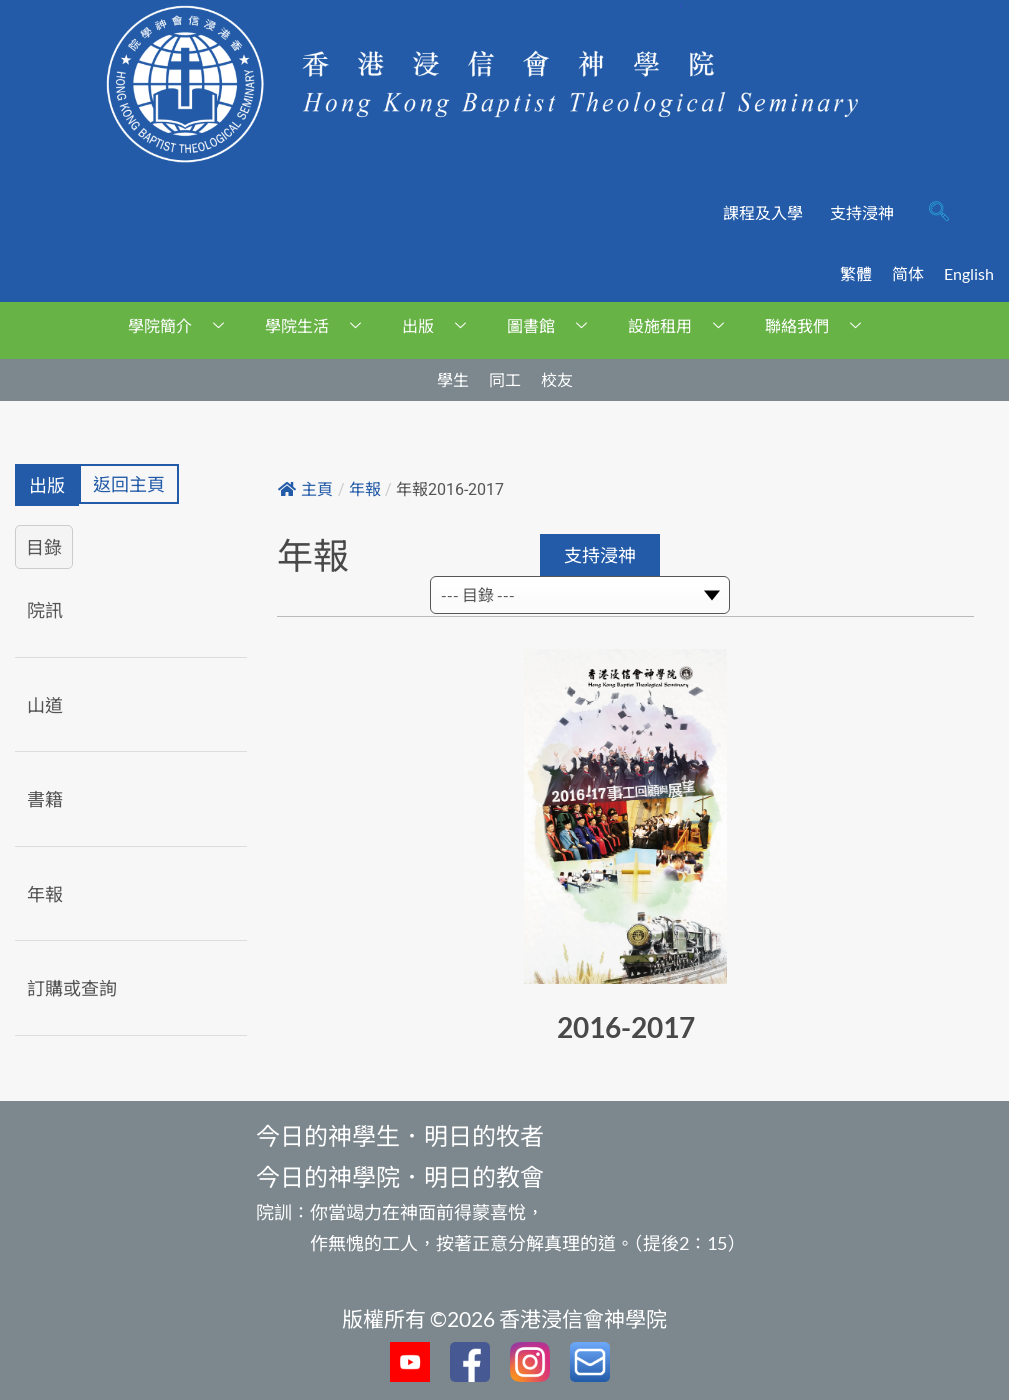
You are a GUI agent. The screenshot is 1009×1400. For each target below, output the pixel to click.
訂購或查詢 (72, 988)
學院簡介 (183, 325)
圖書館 (554, 325)
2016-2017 (626, 1027)
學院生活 (320, 325)
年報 (45, 894)
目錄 (44, 547)
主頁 (305, 489)
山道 (45, 705)
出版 (441, 325)
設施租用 (683, 325)
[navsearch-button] (939, 213)
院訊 (45, 610)
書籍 (45, 799)
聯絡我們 (820, 325)
